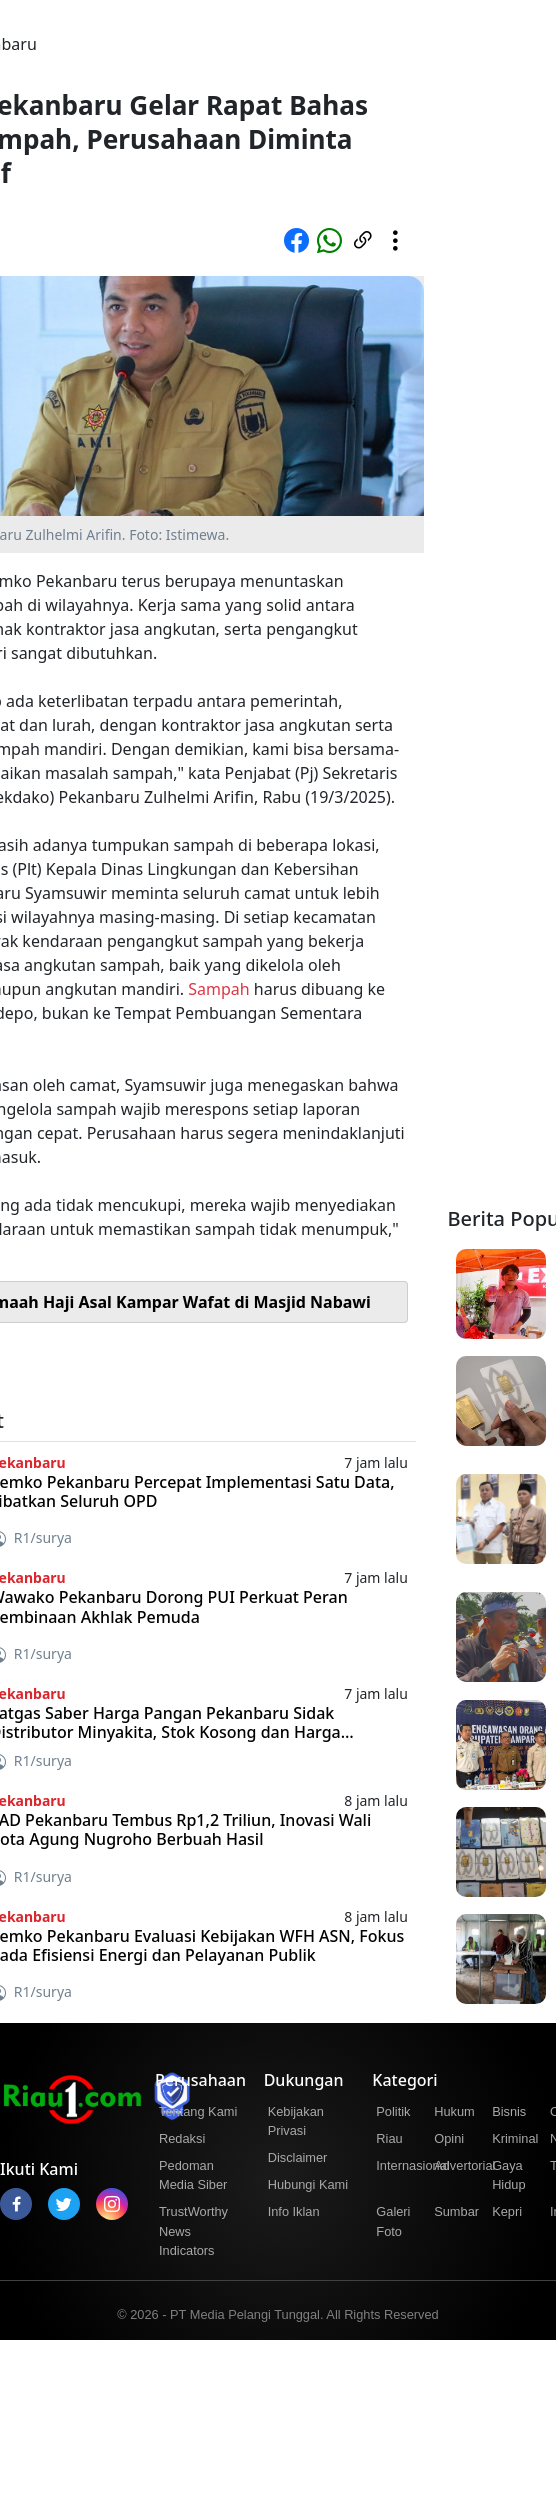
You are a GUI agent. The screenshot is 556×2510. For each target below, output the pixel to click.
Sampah (218, 989)
